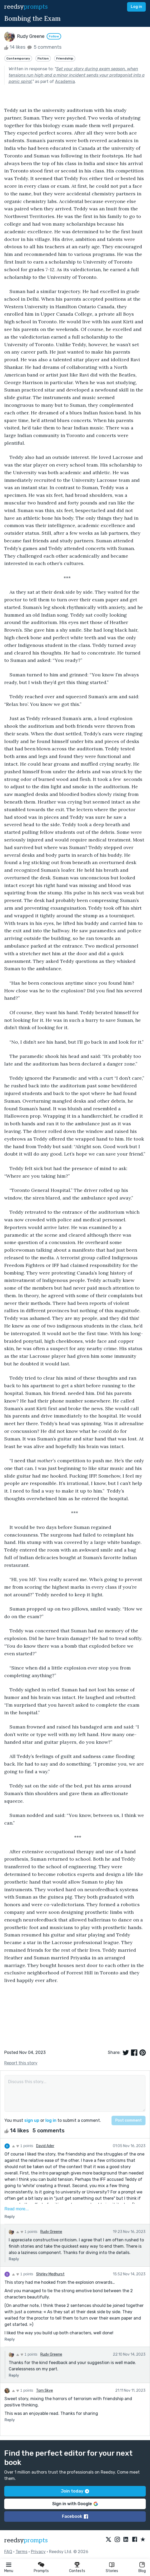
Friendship (64, 58)
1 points (22, 2146)
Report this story (20, 2062)
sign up (31, 2120)
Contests (77, 2571)
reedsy (26, 2540)
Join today (75, 2491)
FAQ (8, 2551)
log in (50, 2120)
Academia (65, 81)
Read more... (16, 2209)
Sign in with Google (75, 2503)
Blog (142, 2571)
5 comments (43, 47)
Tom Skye (44, 2390)
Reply (9, 2217)
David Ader (45, 2146)
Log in (136, 6)
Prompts (41, 2571)
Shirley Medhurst (50, 2274)
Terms (21, 2551)
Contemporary (18, 58)
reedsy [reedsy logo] (26, 7)
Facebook (75, 2516)
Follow (54, 36)
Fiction (43, 58)
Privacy (38, 2551)
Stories (112, 2571)
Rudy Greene (51, 2232)
